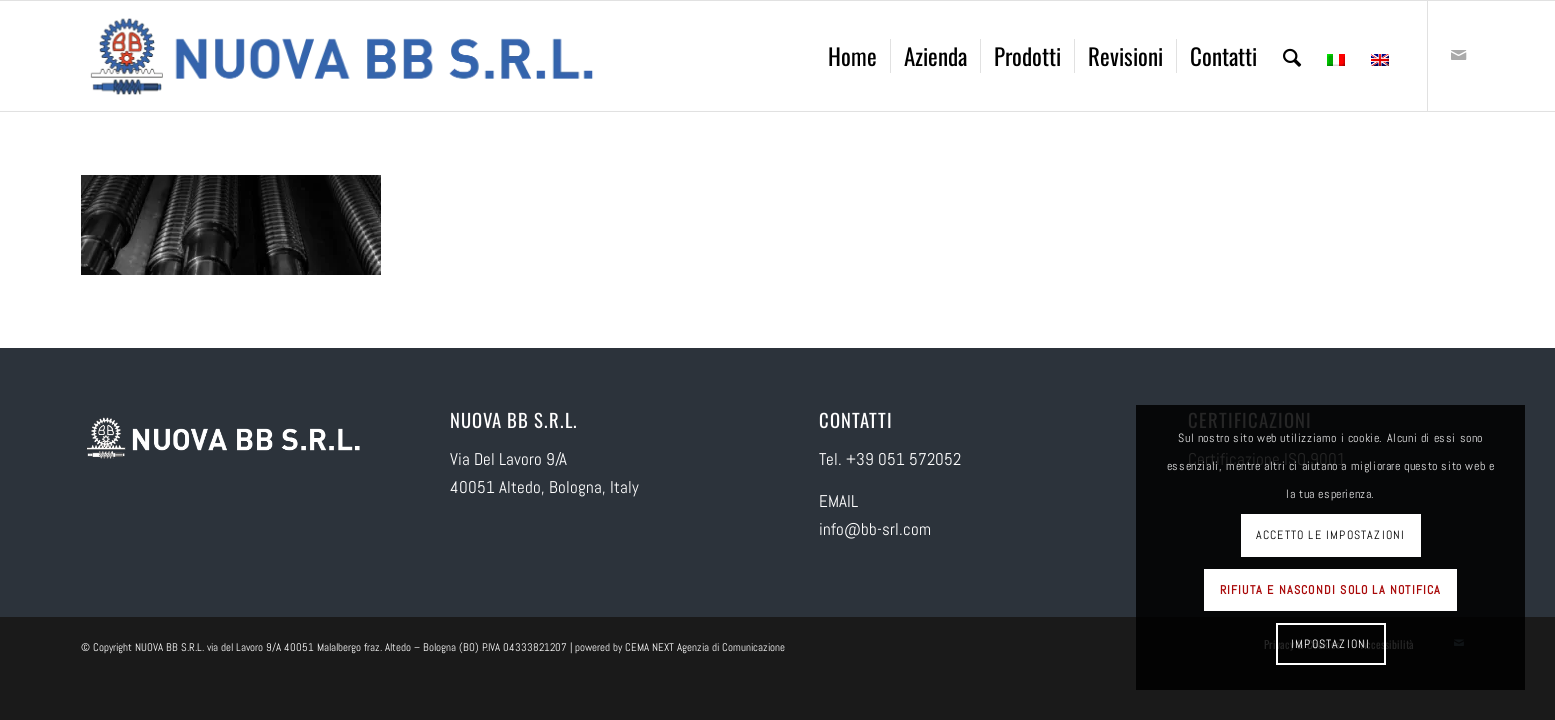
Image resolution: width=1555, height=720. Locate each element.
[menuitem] (852, 56)
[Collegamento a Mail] (1459, 55)
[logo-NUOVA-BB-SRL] (343, 56)
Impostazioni (1330, 644)
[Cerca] (1292, 56)
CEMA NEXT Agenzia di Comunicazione (705, 647)
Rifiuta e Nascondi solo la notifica (1331, 590)
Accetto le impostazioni (1331, 535)
